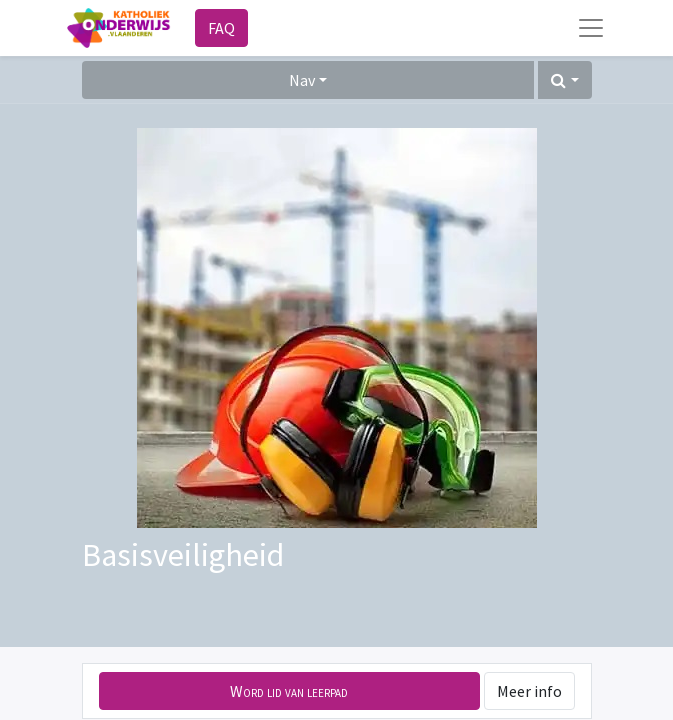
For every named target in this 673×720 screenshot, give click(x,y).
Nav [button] (302, 80)
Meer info (529, 691)
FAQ (221, 28)
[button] (564, 80)
